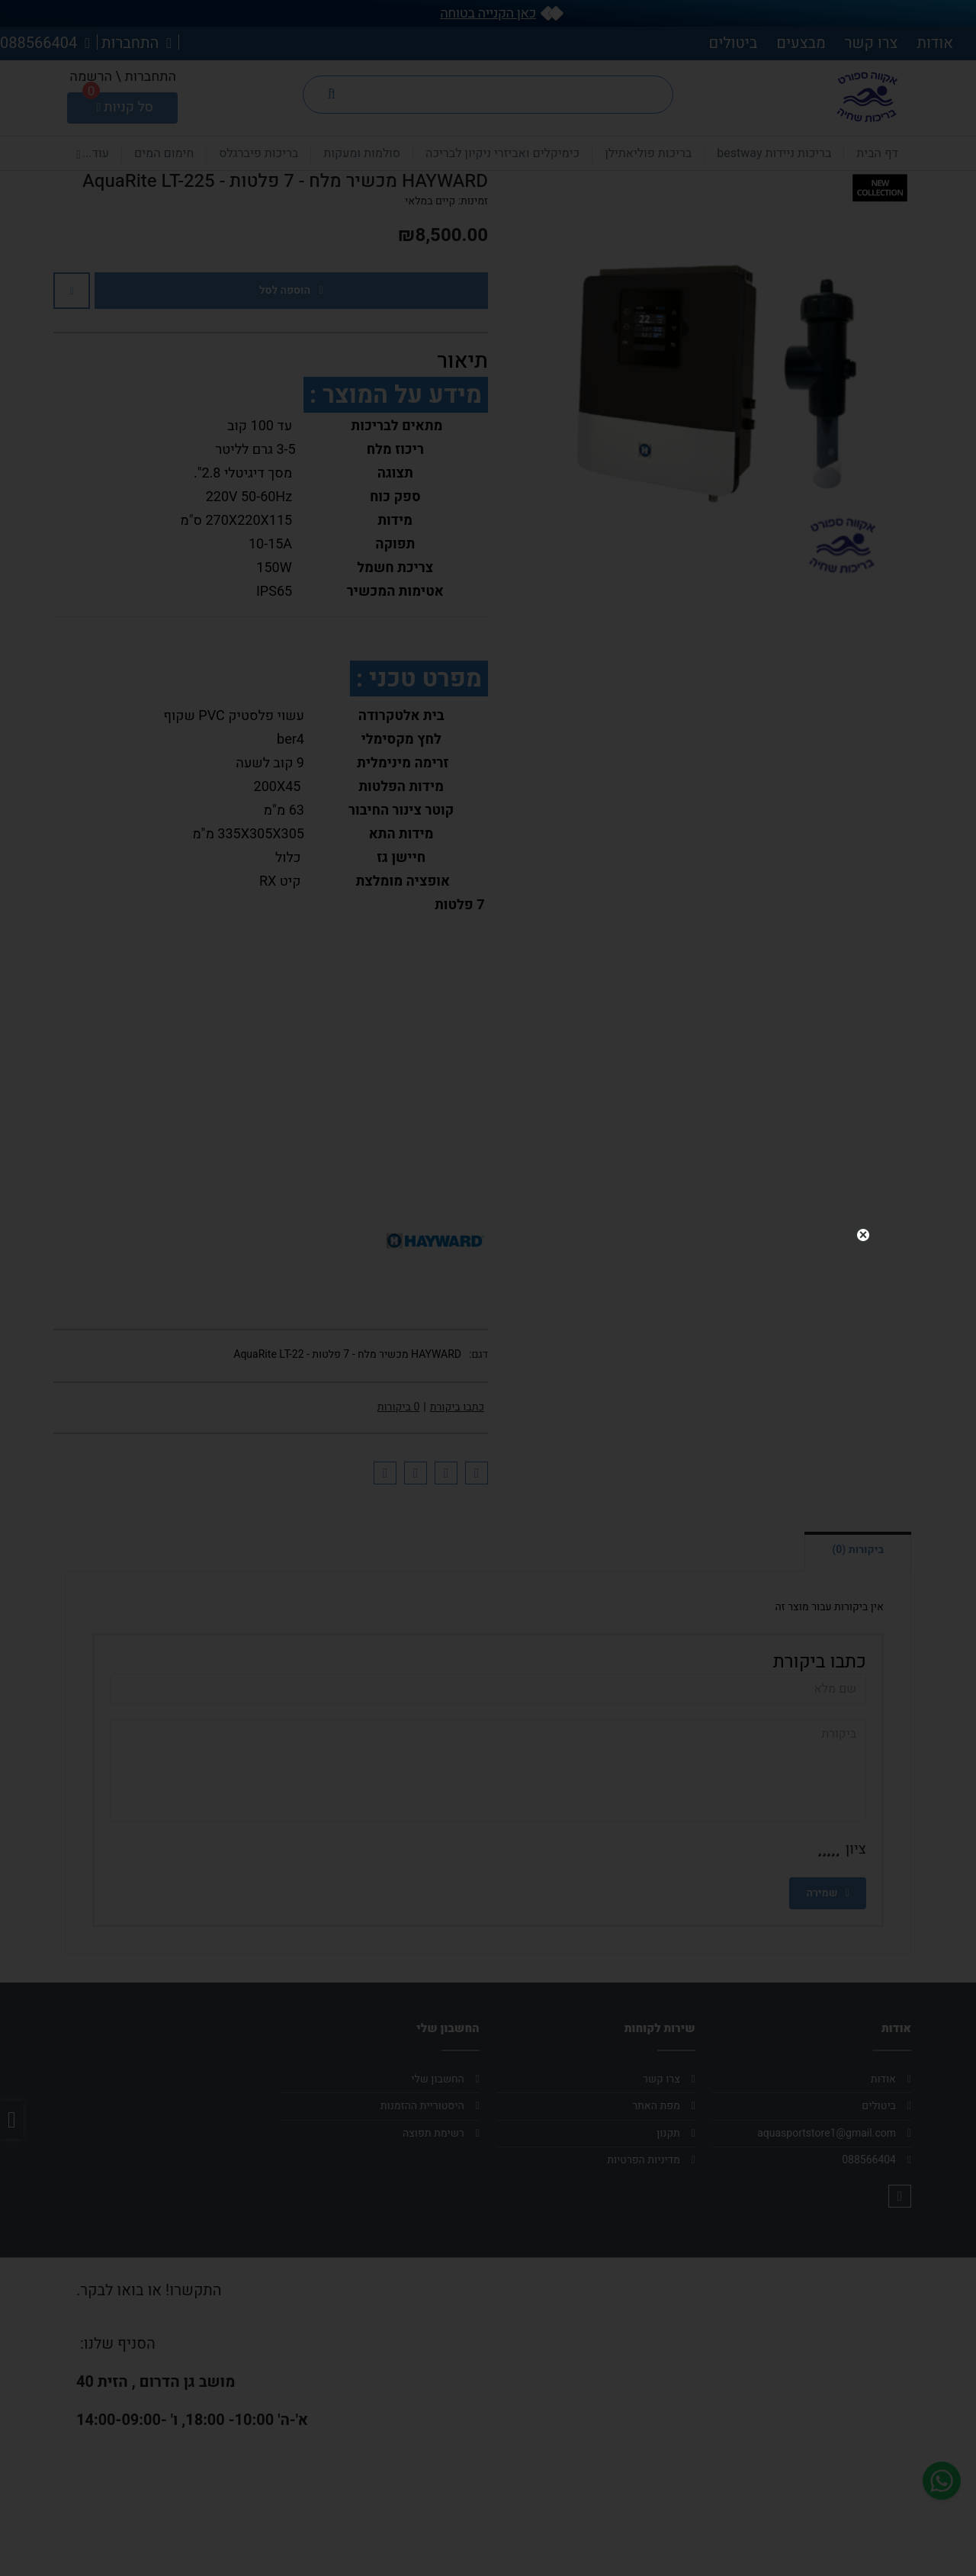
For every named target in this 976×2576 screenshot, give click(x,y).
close (863, 1227)
